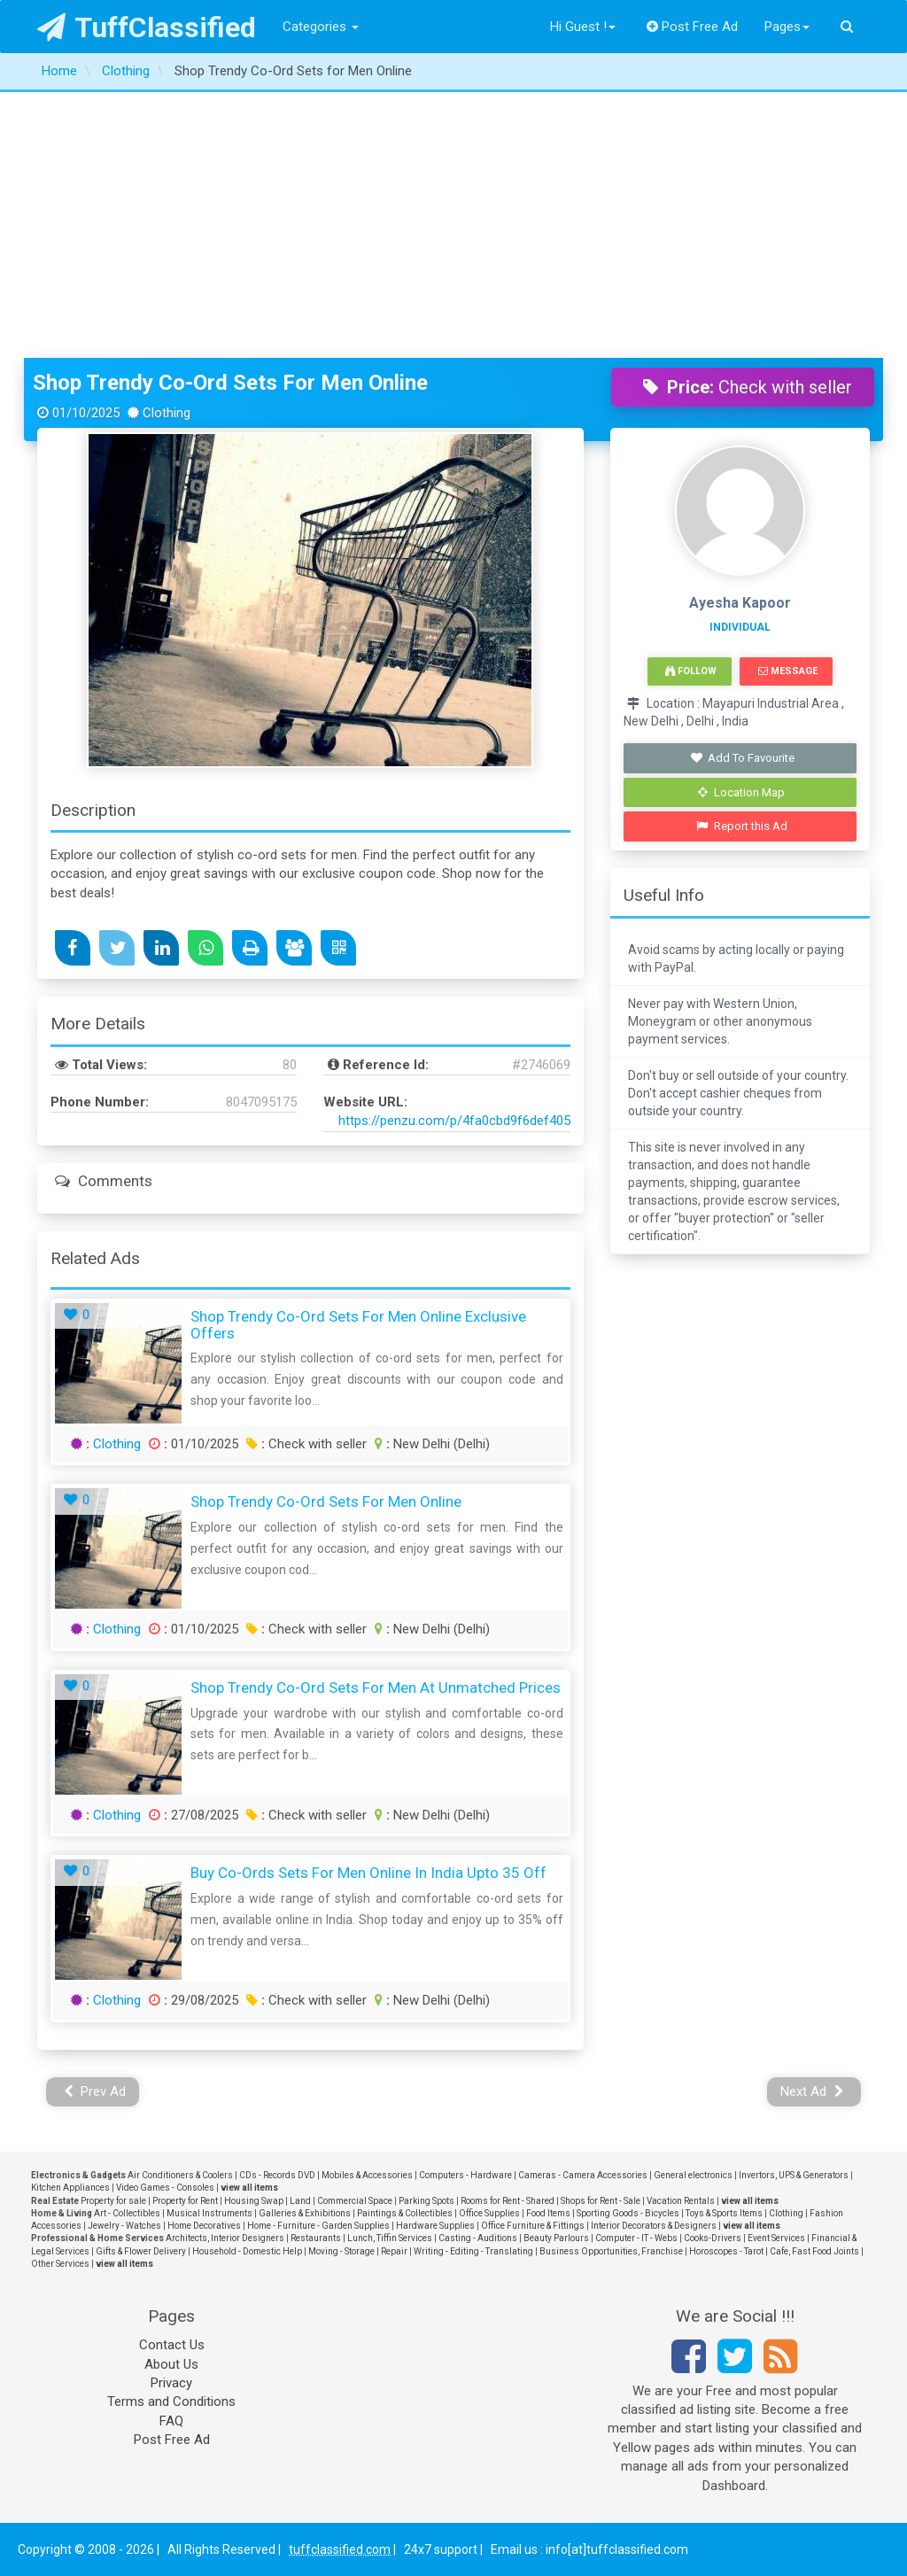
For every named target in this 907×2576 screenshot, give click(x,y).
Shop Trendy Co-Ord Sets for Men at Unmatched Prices (375, 1687)
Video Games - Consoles (165, 2187)
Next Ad (812, 2091)
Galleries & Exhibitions (305, 2213)
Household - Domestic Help (247, 2251)
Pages (787, 27)
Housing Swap (253, 2201)
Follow (691, 671)
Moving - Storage (341, 2251)
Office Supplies (489, 2213)
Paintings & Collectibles (405, 2213)
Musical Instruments (209, 2213)
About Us (171, 2364)
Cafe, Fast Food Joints (814, 2251)
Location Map (741, 792)
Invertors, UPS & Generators (794, 2175)
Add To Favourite (742, 757)
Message (788, 671)
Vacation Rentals (681, 2201)
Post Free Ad (693, 27)
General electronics (693, 2175)
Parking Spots (426, 2201)
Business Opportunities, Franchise (611, 2251)
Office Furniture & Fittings (533, 2226)
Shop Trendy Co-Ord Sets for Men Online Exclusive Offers (358, 1324)
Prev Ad (95, 2091)
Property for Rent (185, 2201)
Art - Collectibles (127, 2213)
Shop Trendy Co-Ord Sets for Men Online (230, 382)
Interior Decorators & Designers (654, 2226)
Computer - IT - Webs (636, 2238)
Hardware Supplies (435, 2226)
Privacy (171, 2383)
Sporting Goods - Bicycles (628, 2213)
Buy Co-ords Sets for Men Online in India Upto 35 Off (368, 1873)
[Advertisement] (453, 225)
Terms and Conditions (171, 2401)
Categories (321, 27)
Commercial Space (354, 2201)
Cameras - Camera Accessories (582, 2175)
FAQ (171, 2421)
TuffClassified (146, 27)
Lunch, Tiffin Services (389, 2238)
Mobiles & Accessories (367, 2175)
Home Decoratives (204, 2226)
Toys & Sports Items (724, 2213)
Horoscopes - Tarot (726, 2251)
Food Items (548, 2213)
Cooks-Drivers (712, 2238)
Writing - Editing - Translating (473, 2251)
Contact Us (172, 2345)
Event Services (776, 2238)
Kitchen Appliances (70, 2187)
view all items (249, 2187)
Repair (394, 2251)
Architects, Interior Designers (225, 2238)
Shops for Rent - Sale (600, 2201)
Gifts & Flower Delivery (141, 2251)
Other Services (60, 2264)
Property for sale (113, 2201)
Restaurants (316, 2238)
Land (300, 2201)
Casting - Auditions (477, 2238)
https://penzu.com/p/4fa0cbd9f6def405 (454, 1121)
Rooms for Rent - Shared (507, 2201)
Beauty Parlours (556, 2238)
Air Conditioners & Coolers (180, 2175)
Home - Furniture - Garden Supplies (318, 2226)
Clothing (117, 1444)
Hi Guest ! (583, 27)
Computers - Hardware (465, 2175)
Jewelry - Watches (124, 2226)
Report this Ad (741, 826)
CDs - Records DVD (277, 2175)
